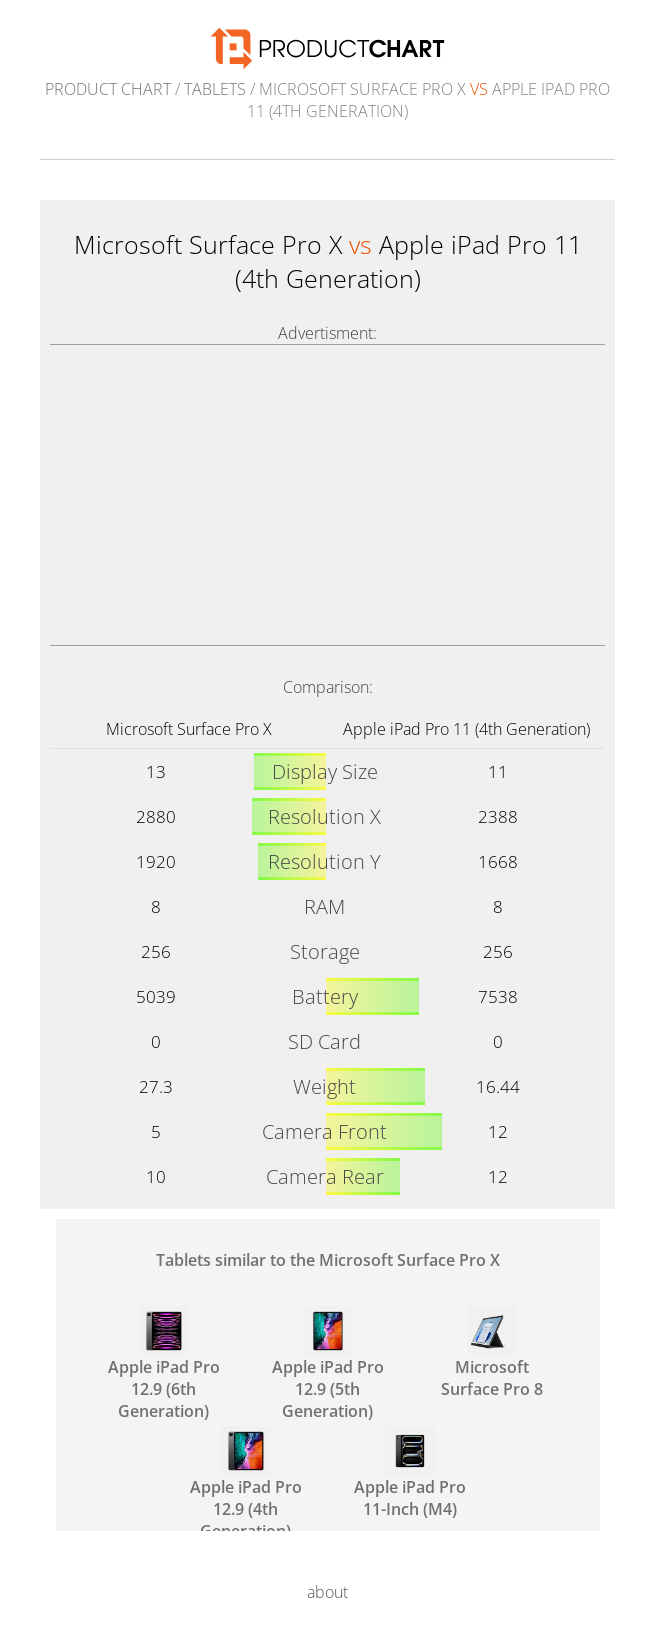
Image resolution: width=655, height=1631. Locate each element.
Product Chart (108, 89)
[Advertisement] (327, 495)
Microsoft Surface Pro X (189, 729)
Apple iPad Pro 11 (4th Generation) (466, 729)
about (327, 1592)
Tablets (215, 89)
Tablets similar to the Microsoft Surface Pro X (328, 1260)
